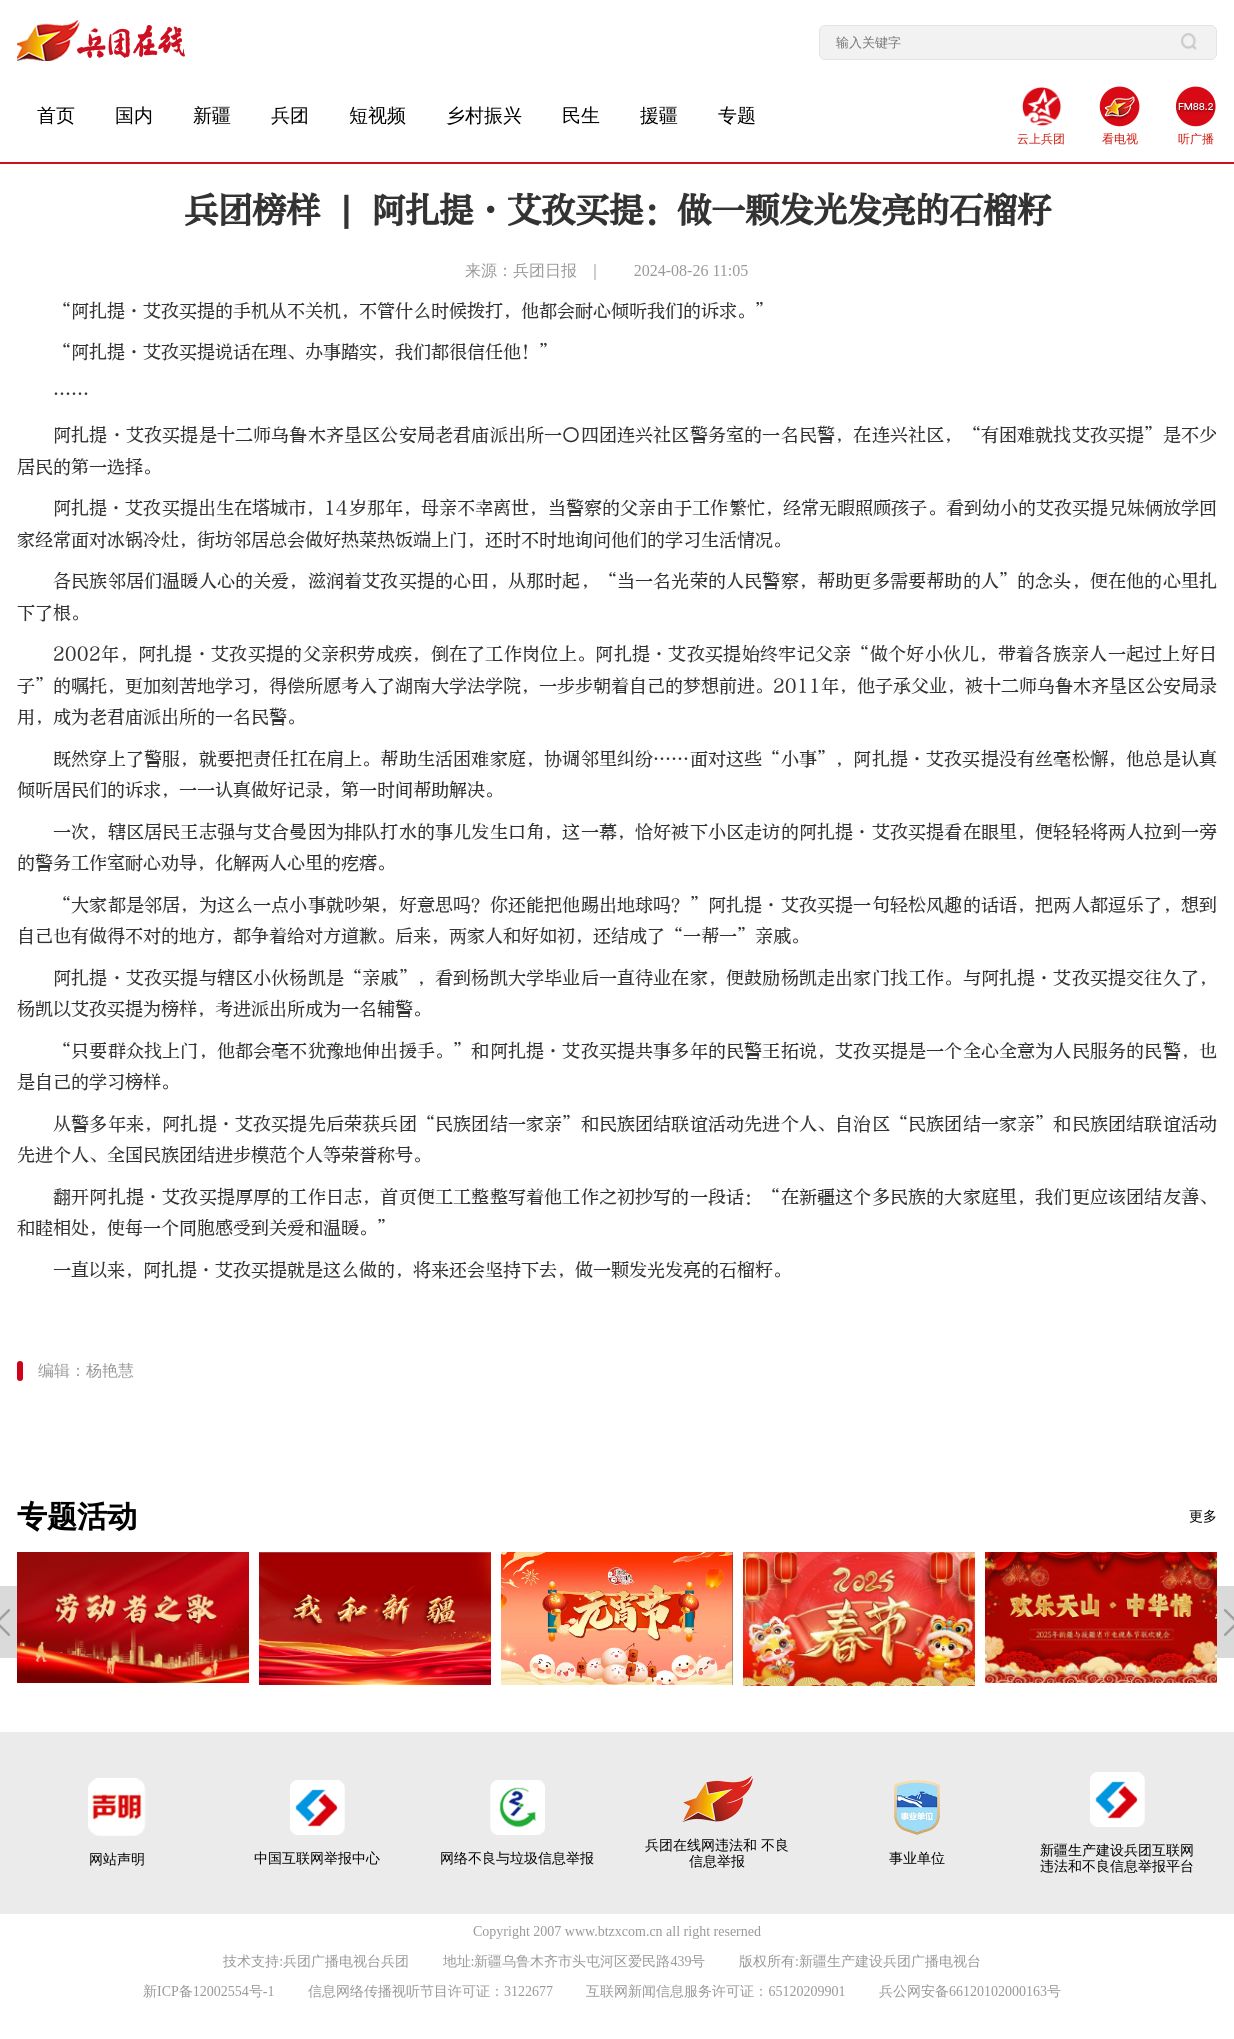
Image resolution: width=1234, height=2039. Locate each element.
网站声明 (117, 1859)
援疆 (659, 115)
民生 (581, 115)
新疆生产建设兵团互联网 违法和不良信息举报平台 (1117, 1858)
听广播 (1196, 139)
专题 (737, 115)
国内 (134, 115)
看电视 (1120, 139)
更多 (1203, 1516)
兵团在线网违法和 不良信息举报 (717, 1853)
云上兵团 (1041, 139)
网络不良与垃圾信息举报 (517, 1858)
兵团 (290, 115)
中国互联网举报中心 (317, 1858)
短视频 (377, 115)
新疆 (212, 115)
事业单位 (917, 1858)
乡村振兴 (484, 115)
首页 (56, 115)
